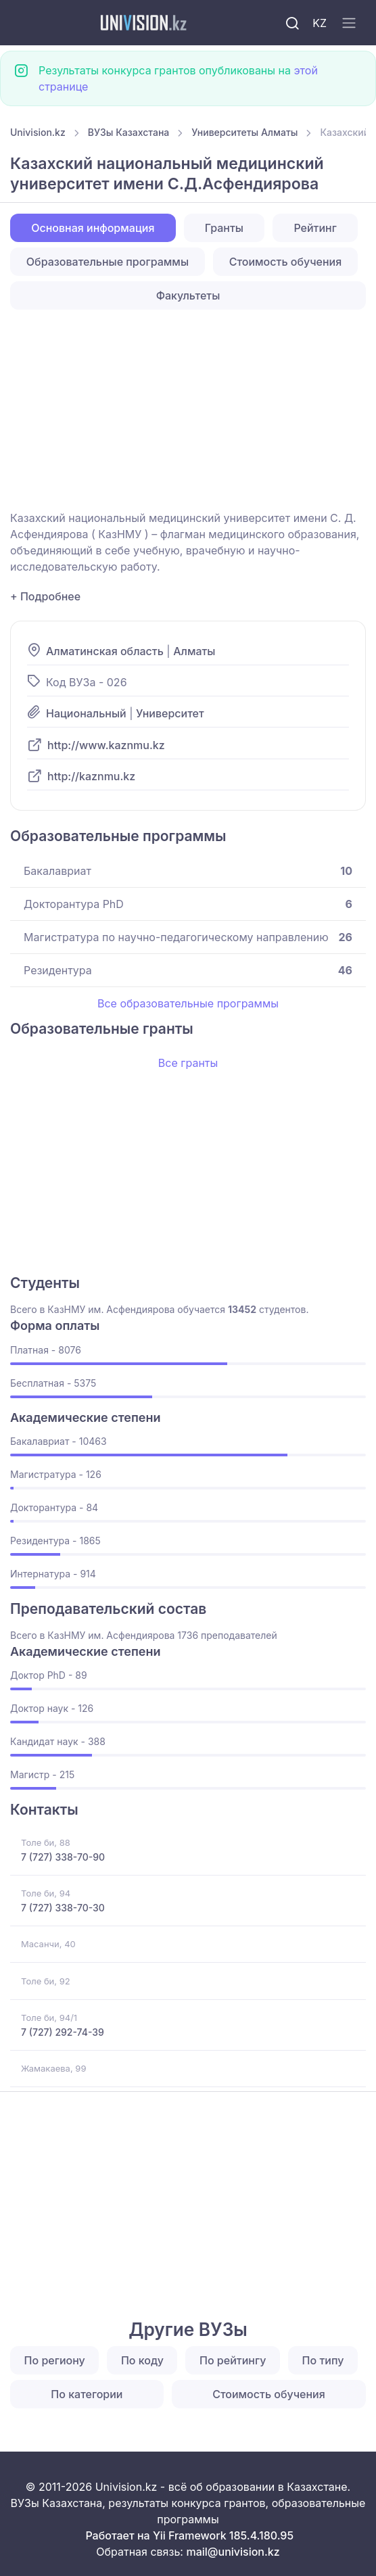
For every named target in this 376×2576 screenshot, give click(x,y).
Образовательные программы (107, 261)
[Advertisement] (188, 409)
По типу (323, 2360)
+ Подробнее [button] (45, 596)
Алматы (194, 651)
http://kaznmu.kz (91, 776)
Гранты (224, 228)
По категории (86, 2394)
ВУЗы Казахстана (129, 132)
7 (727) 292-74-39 (62, 2032)
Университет (170, 713)
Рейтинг (314, 228)
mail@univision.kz (232, 2551)
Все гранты (188, 1063)
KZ (319, 23)
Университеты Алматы (244, 132)
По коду (142, 2360)
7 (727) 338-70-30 (63, 1907)
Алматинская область (105, 651)
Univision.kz (38, 132)
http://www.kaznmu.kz (106, 745)
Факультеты (188, 295)
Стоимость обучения (285, 261)
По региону (54, 2360)
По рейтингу (232, 2360)
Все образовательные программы (188, 1003)
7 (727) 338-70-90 (63, 1857)
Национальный (86, 713)
